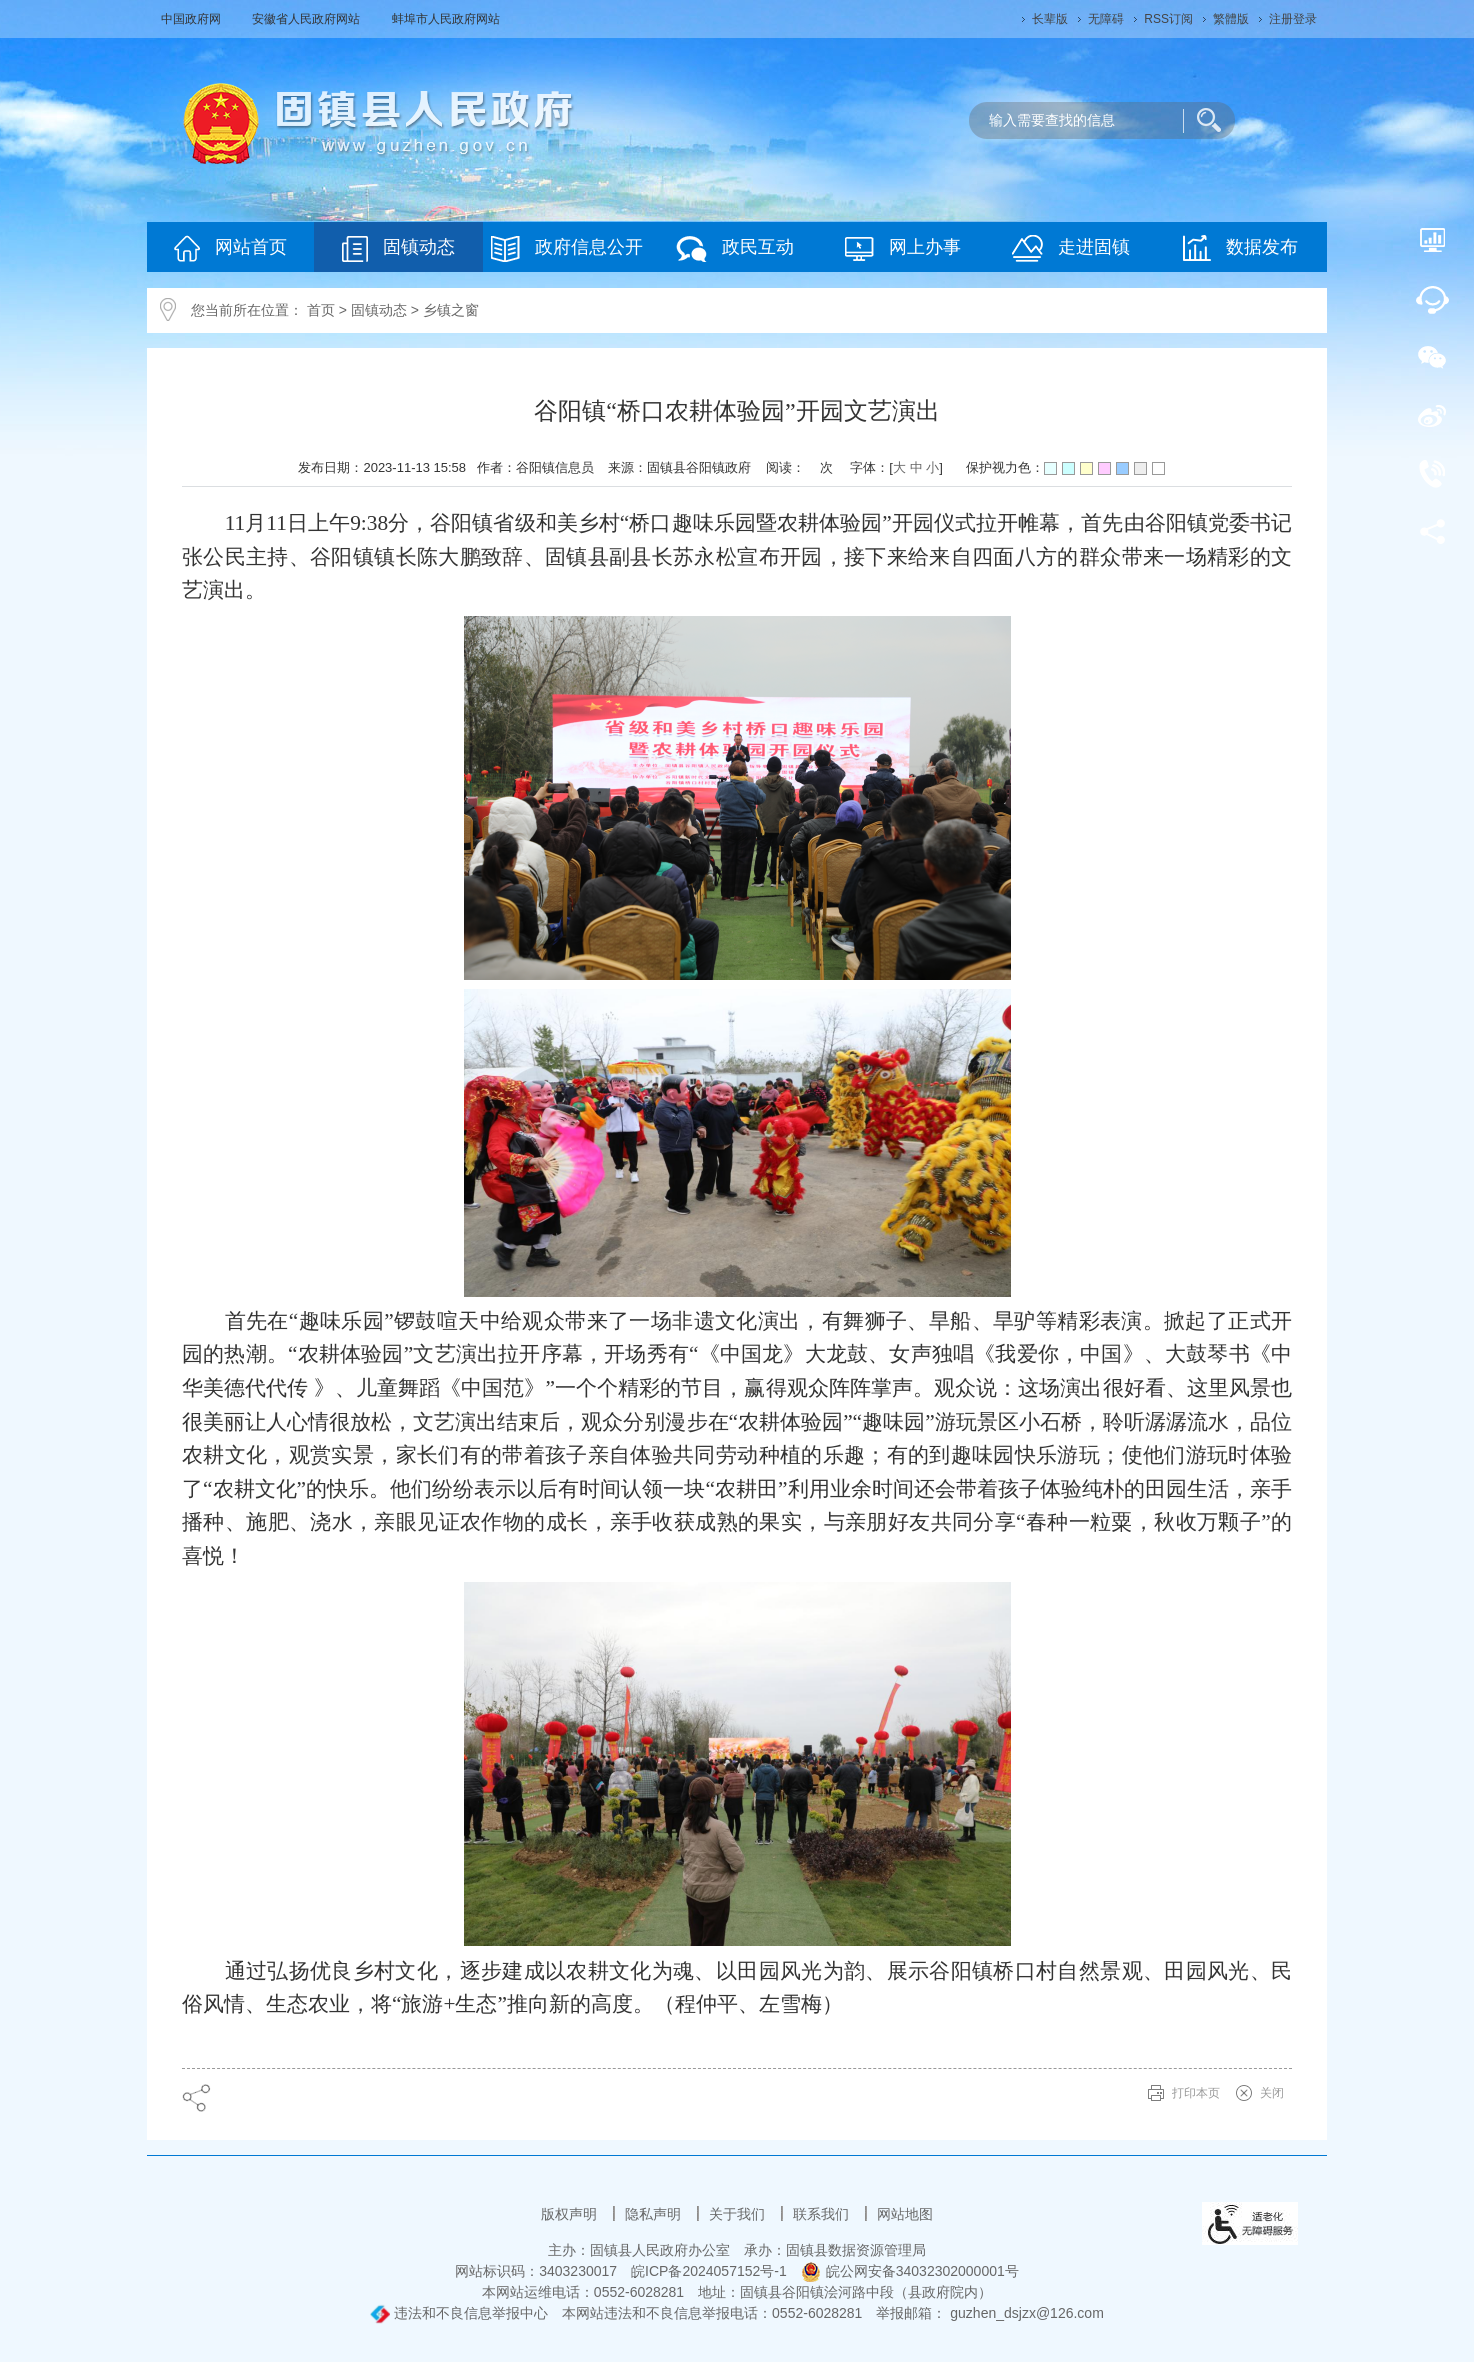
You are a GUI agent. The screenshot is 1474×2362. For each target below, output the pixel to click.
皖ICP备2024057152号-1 (709, 2271)
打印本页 (1196, 2093)
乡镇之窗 (451, 310)
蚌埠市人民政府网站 (446, 19)
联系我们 (823, 2214)
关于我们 (739, 2214)
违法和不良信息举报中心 (459, 2313)
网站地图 (905, 2214)
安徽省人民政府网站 (307, 19)
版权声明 (571, 2214)
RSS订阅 (1168, 19)
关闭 (1272, 2093)
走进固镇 (1071, 248)
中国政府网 (192, 19)
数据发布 (1240, 248)
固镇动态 (398, 248)
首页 (321, 310)
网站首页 (230, 248)
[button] (1050, 19)
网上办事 (903, 248)
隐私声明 (655, 2214)
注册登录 (1293, 19)
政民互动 (735, 248)
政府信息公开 (567, 248)
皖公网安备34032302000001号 (910, 2271)
